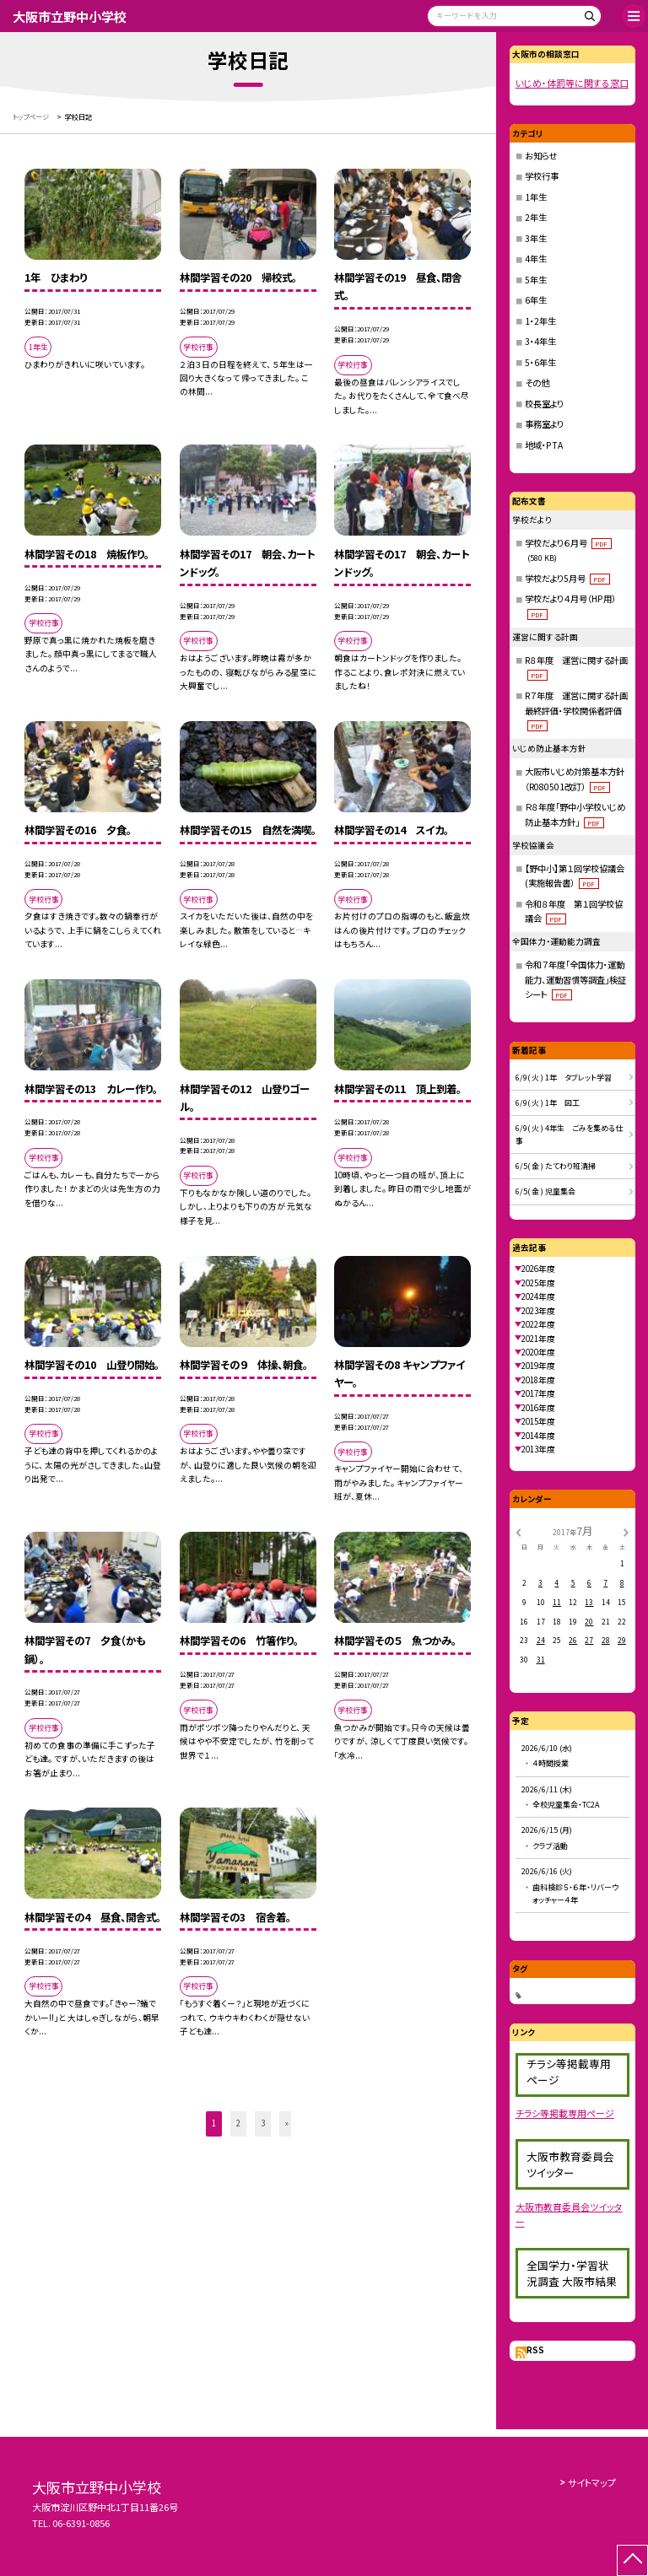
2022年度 (538, 1324)
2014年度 (538, 1436)
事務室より (544, 424)
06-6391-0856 (81, 2523)
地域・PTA (544, 445)
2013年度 (538, 1449)
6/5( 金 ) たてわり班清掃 (556, 1166)
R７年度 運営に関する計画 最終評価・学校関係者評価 (580, 710)
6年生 (536, 300)
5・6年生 (540, 362)
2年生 (536, 217)
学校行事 (542, 176)
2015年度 (538, 1421)
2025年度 (538, 1283)
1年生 (536, 197)
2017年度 (538, 1393)
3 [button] (263, 2123)
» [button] (287, 2123)
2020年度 (538, 1352)
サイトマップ (592, 2482)
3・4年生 (540, 341)
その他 (537, 382)
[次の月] (626, 1531)
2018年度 (538, 1380)
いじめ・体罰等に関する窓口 (572, 82)
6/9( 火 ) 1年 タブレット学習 (564, 1077)
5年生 (536, 279)
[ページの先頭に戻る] (632, 2560)
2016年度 (538, 1408)
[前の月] (518, 1531)
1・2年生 (540, 321)
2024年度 (538, 1296)
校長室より (544, 403)
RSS (535, 2350)
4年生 (536, 258)
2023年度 (538, 1311)
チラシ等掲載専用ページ (565, 2113)
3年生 (536, 238)
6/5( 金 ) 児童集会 (545, 1191)
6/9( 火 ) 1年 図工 (548, 1102)
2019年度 (538, 1366)
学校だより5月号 (567, 578)
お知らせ (541, 155)
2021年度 (538, 1339)
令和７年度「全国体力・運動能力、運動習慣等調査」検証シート (575, 979)
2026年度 (538, 1269)
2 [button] (238, 2123)
